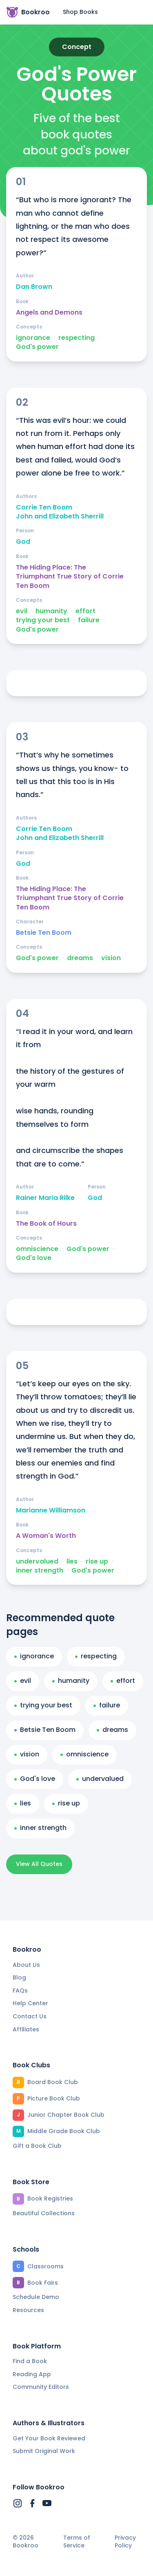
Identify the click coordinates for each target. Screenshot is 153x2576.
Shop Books (80, 12)
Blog (19, 1977)
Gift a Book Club (37, 2146)
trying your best (43, 620)
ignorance (33, 337)
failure (89, 620)
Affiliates (26, 2029)
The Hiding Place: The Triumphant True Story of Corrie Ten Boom (70, 576)
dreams (80, 958)
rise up (97, 1561)
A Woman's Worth (46, 1535)
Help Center (30, 2003)
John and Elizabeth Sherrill (60, 516)
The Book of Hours (46, 1223)
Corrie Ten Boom (44, 507)
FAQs (20, 1990)
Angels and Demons (49, 312)
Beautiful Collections (44, 2213)
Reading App (32, 2374)
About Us (26, 1965)
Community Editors (41, 2387)
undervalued (37, 1561)
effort (85, 611)
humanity (51, 611)
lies (72, 1561)
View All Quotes (39, 1864)
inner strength (39, 1570)
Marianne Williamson (50, 1510)
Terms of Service (76, 2542)
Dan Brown (34, 286)
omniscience (37, 1248)
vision (111, 958)
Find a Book (30, 2361)
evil (21, 611)
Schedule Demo (36, 2297)
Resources (28, 2310)
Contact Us (30, 2016)
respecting (76, 337)
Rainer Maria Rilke (45, 1197)
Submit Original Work (44, 2451)
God (23, 541)
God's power (37, 346)
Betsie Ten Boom (43, 932)
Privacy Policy (125, 2542)
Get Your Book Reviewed (49, 2438)
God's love (33, 1257)
